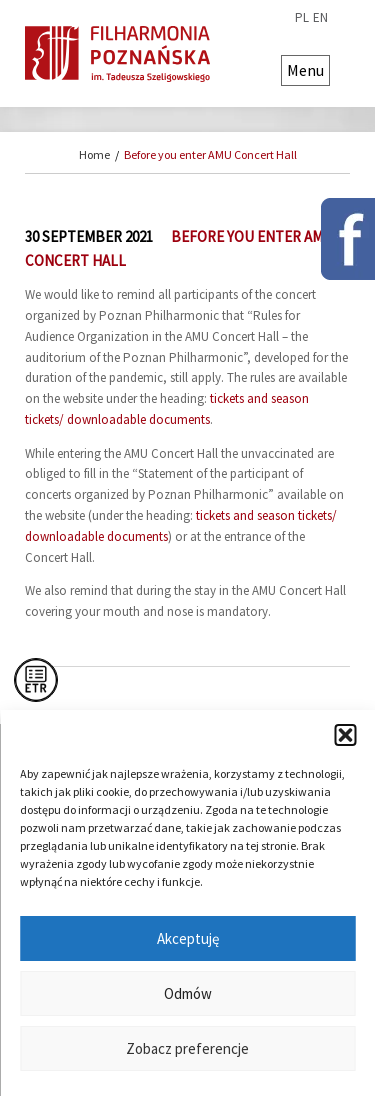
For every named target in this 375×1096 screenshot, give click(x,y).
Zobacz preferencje (187, 1048)
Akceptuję (188, 938)
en (320, 18)
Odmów (188, 993)
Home (94, 154)
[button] (345, 735)
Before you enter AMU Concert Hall (210, 154)
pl (302, 18)
